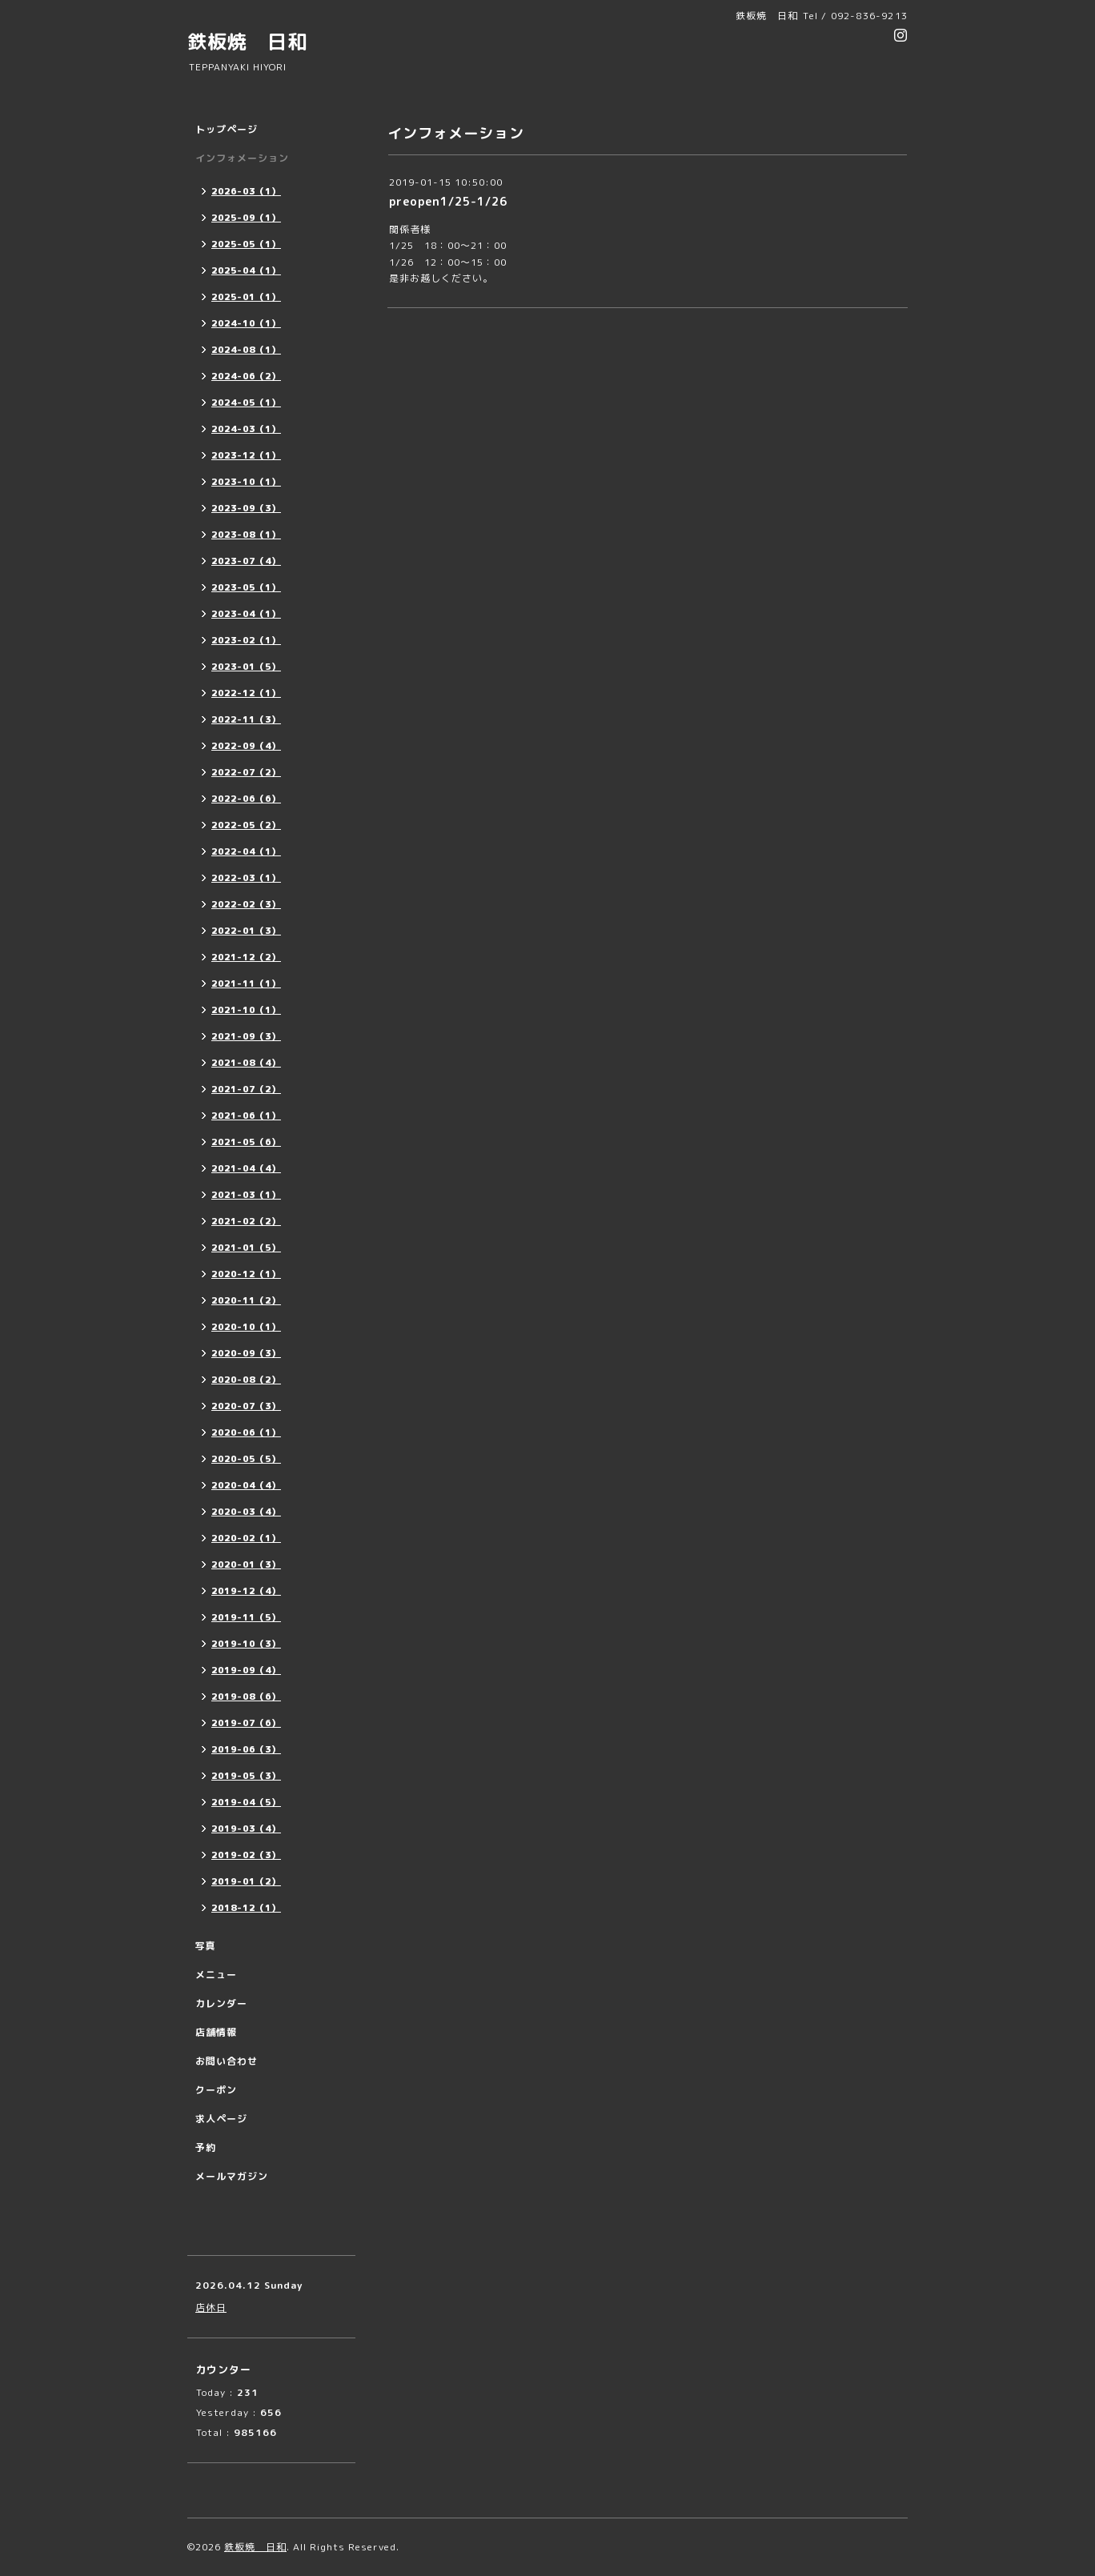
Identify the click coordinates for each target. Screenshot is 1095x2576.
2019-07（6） (246, 1723)
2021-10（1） (246, 1010)
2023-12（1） (246, 455)
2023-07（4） (246, 561)
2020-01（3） (246, 1564)
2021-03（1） (246, 1194)
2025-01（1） (246, 296)
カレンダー (221, 2003)
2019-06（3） (246, 1749)
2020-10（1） (246, 1326)
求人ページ (221, 2118)
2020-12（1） (246, 1274)
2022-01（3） (246, 930)
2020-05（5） (246, 1458)
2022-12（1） (246, 693)
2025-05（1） (246, 244)
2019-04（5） (246, 1802)
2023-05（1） (246, 587)
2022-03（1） (246, 877)
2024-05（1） (246, 402)
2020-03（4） (246, 1511)
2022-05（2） (246, 825)
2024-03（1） (246, 429)
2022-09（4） (246, 745)
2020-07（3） (246, 1406)
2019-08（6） (246, 1696)
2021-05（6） (246, 1142)
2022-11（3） (246, 719)
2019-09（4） (246, 1670)
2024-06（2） (246, 376)
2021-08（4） (246, 1062)
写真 (205, 1946)
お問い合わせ (226, 2061)
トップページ (226, 129)
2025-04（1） (246, 270)
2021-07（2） (246, 1089)
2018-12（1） (246, 1907)
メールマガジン (231, 2176)
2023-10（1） (246, 481)
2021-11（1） (246, 983)
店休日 (211, 2307)
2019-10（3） (246, 1643)
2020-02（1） (246, 1538)
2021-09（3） (246, 1036)
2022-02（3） (246, 904)
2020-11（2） (246, 1300)
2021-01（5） (246, 1247)
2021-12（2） (246, 957)
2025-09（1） (246, 217)
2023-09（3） (246, 508)
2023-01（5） (246, 666)
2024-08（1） (246, 349)
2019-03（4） (246, 1828)
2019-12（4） (246, 1590)
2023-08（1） (246, 534)
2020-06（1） (246, 1432)
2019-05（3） (246, 1775)
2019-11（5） (246, 1617)
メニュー (216, 1974)
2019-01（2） (246, 1881)
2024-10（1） (246, 323)
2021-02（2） (246, 1221)
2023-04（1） (246, 613)
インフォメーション (242, 158)
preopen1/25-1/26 (448, 201)
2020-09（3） (246, 1353)
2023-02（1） (246, 640)
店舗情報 (216, 2032)
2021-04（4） (246, 1168)
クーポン (216, 2090)
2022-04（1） (246, 851)
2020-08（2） (246, 1379)
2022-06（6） (246, 798)
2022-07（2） (246, 772)
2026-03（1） (246, 191)
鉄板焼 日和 (247, 41)
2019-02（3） (246, 1855)
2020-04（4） (246, 1485)
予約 (205, 2147)
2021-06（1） (246, 1115)
